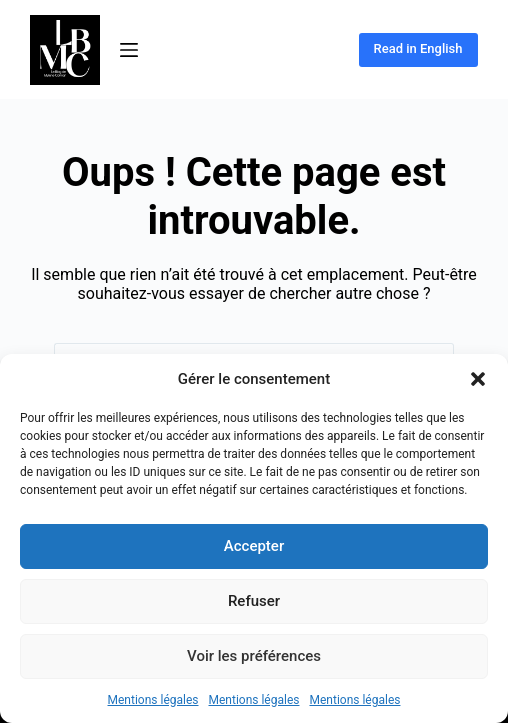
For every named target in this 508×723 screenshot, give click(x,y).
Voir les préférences (254, 656)
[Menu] (129, 50)
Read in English (418, 48)
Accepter (254, 546)
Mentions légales (153, 700)
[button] (478, 379)
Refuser (254, 601)
